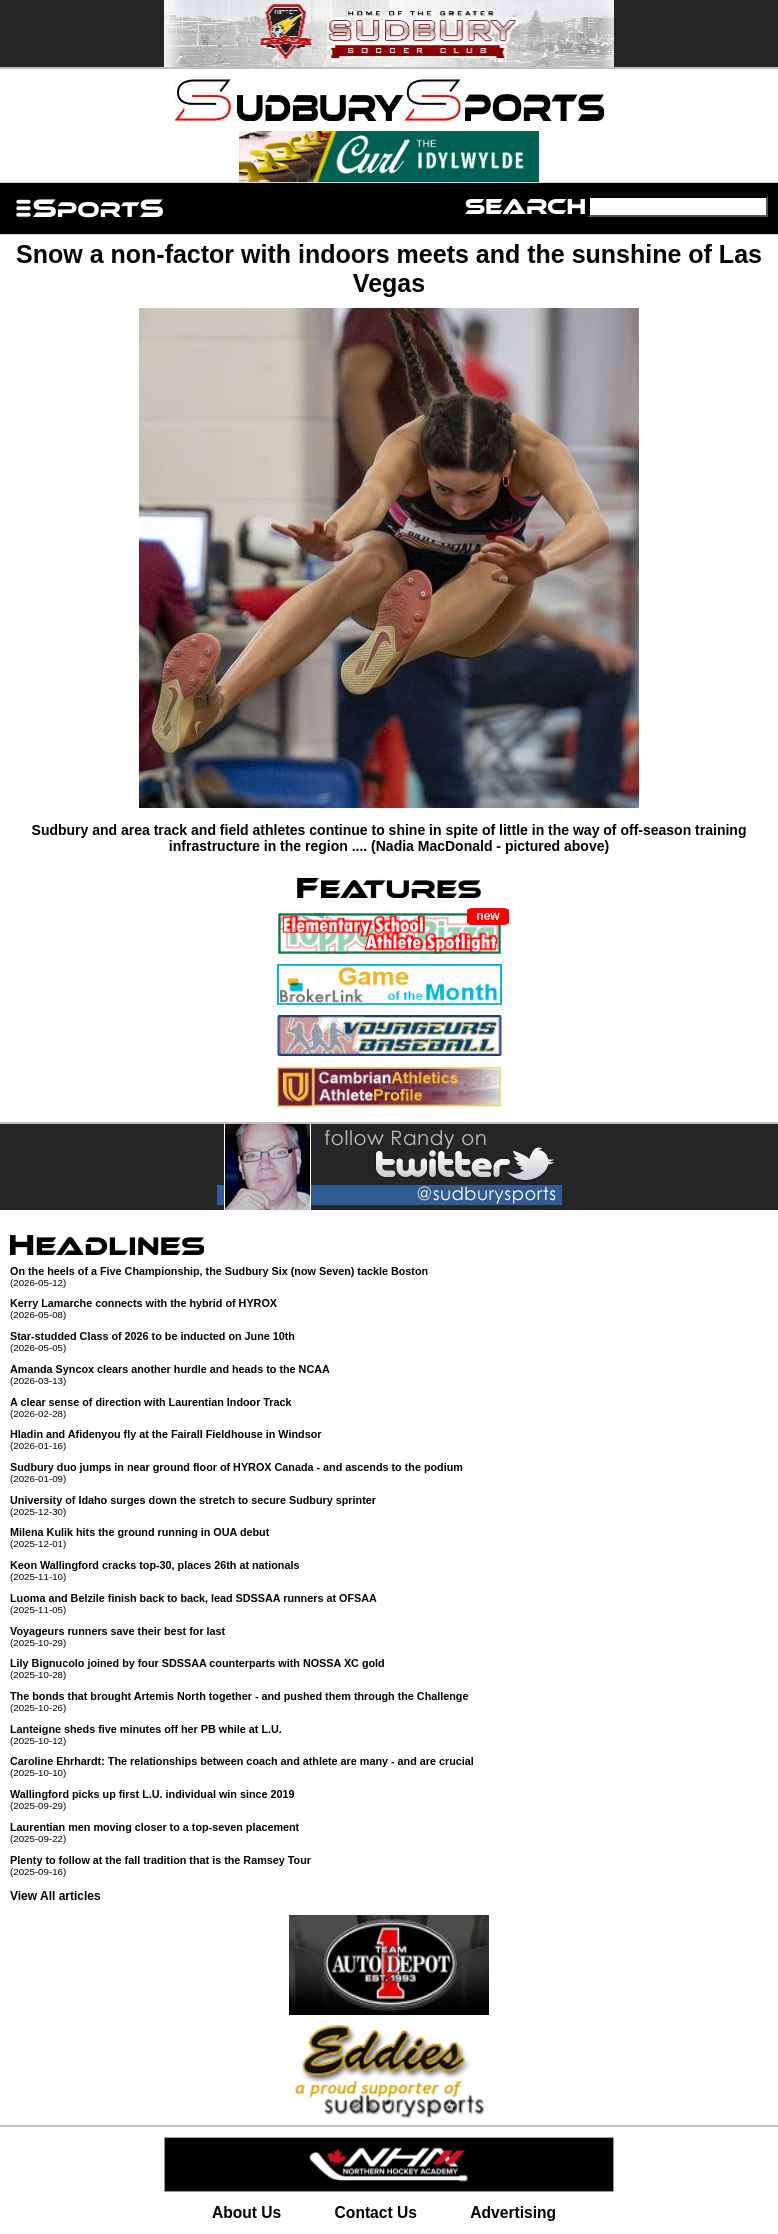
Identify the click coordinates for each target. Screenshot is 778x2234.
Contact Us (376, 2212)
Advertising (513, 2212)
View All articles (55, 1896)
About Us (246, 2212)
